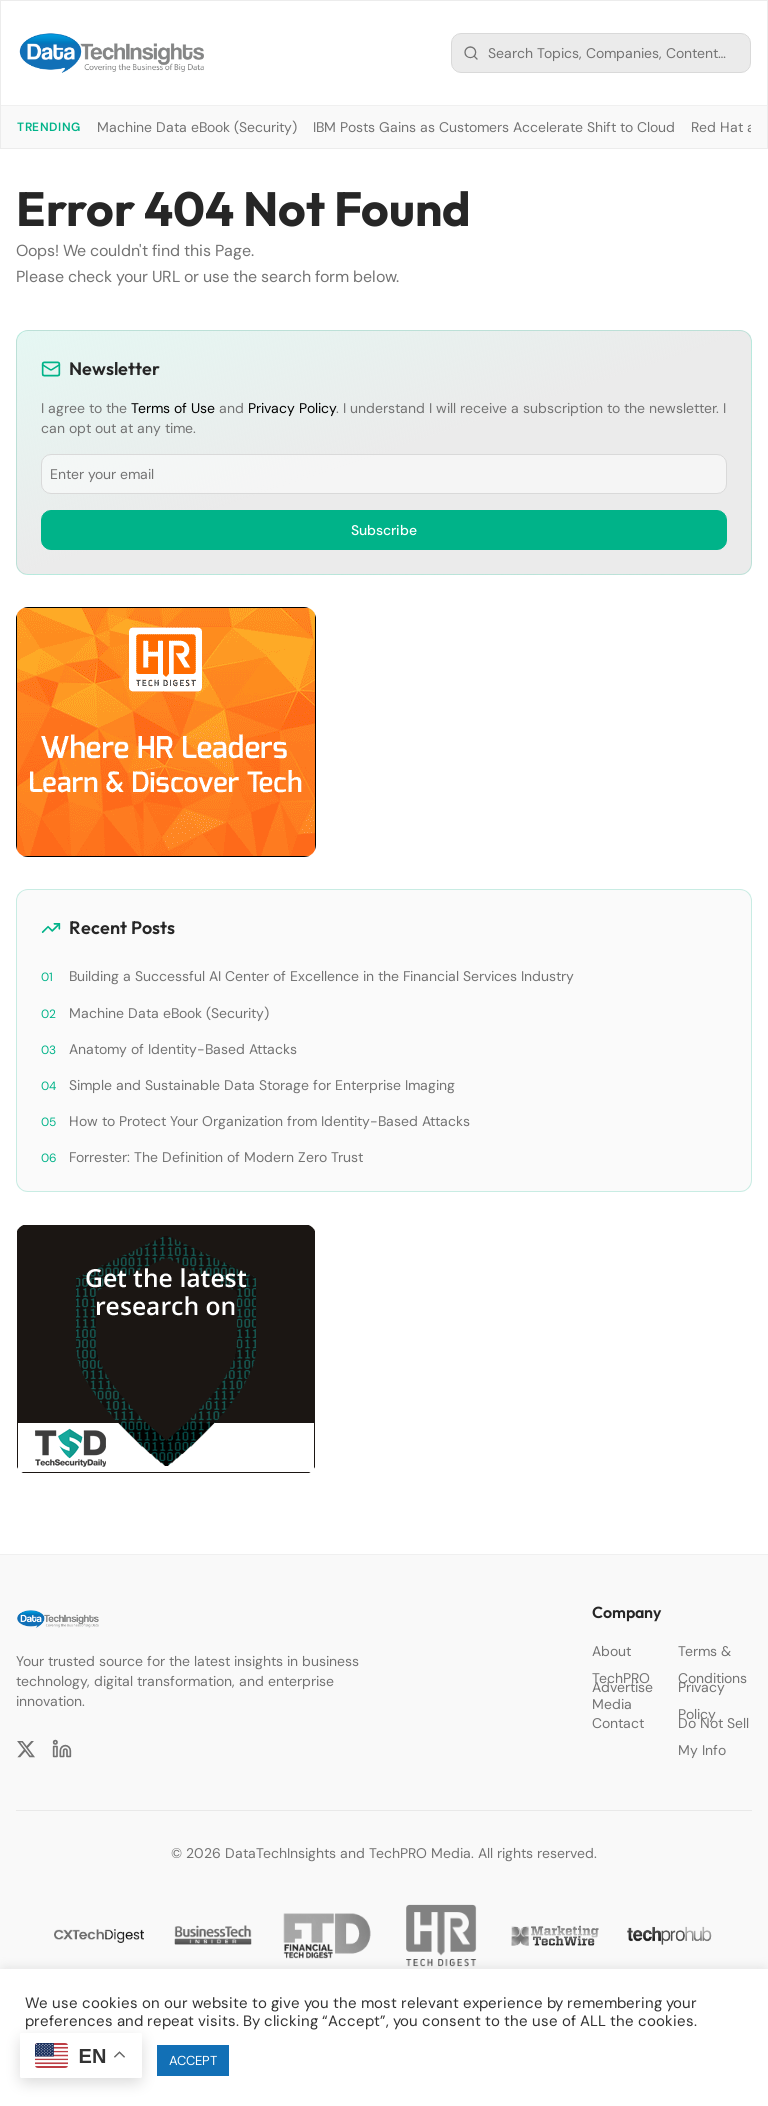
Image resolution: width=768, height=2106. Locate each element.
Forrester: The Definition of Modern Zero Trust (216, 1157)
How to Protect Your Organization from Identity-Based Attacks (269, 1121)
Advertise (622, 1687)
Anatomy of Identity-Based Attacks (183, 1049)
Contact (618, 1723)
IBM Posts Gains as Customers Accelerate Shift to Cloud (494, 127)
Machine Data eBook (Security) (197, 127)
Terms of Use (173, 408)
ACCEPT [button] (193, 2060)
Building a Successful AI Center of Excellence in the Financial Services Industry (321, 976)
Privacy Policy (292, 408)
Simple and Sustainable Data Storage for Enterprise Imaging (262, 1085)
